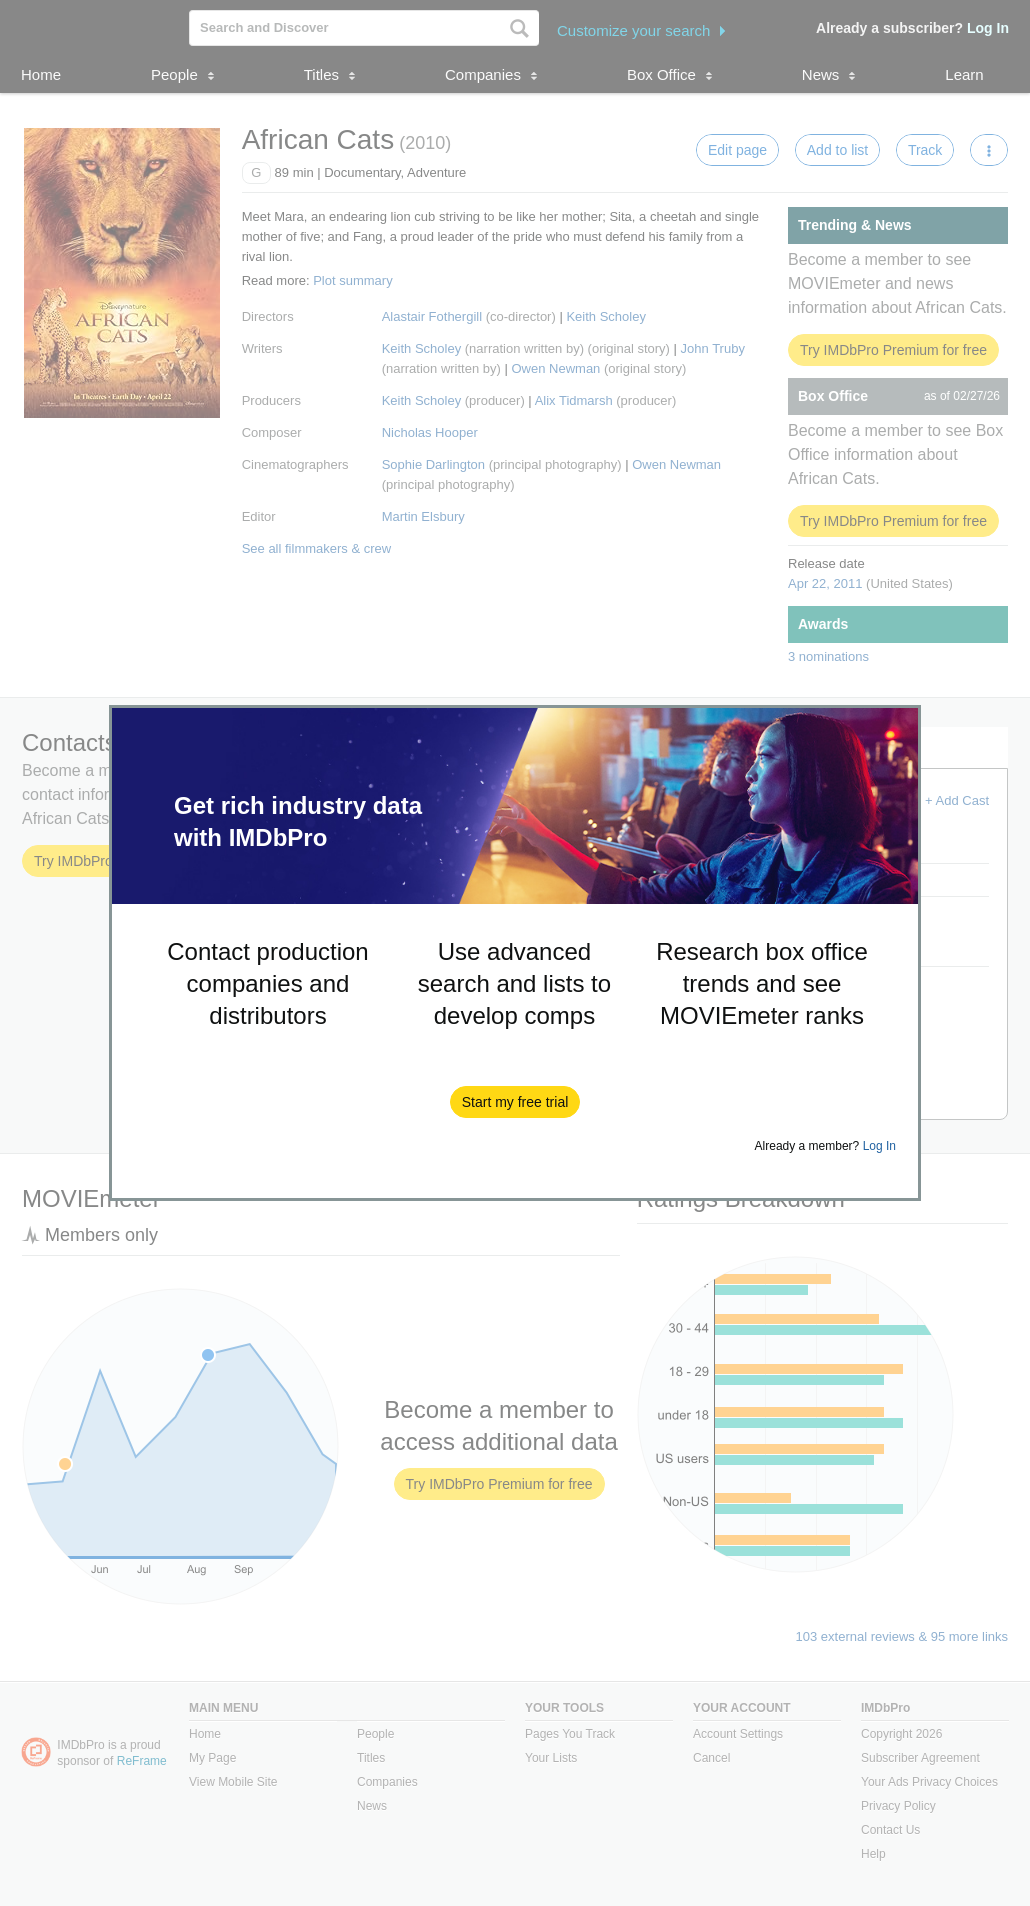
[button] (515, 1102)
